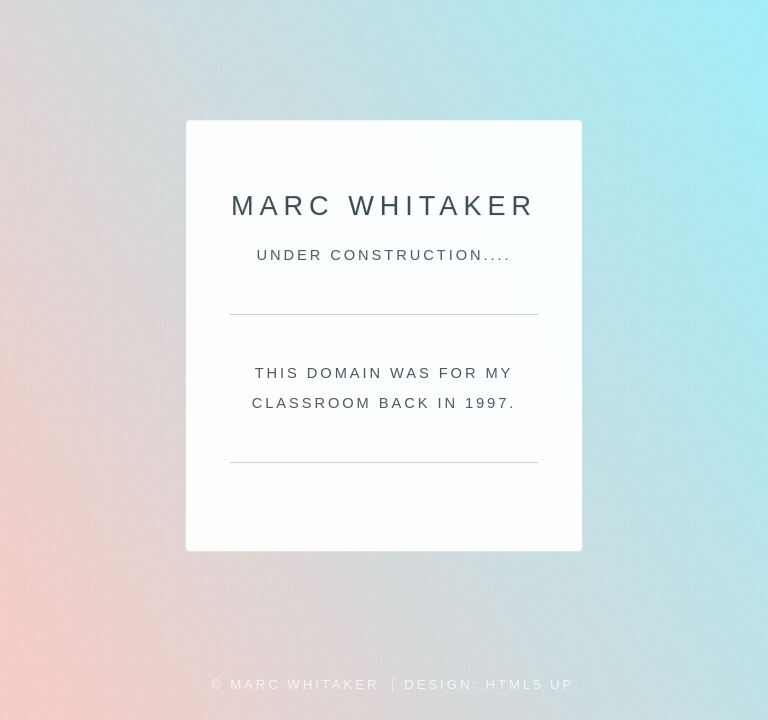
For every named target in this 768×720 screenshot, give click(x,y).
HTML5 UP (530, 684)
